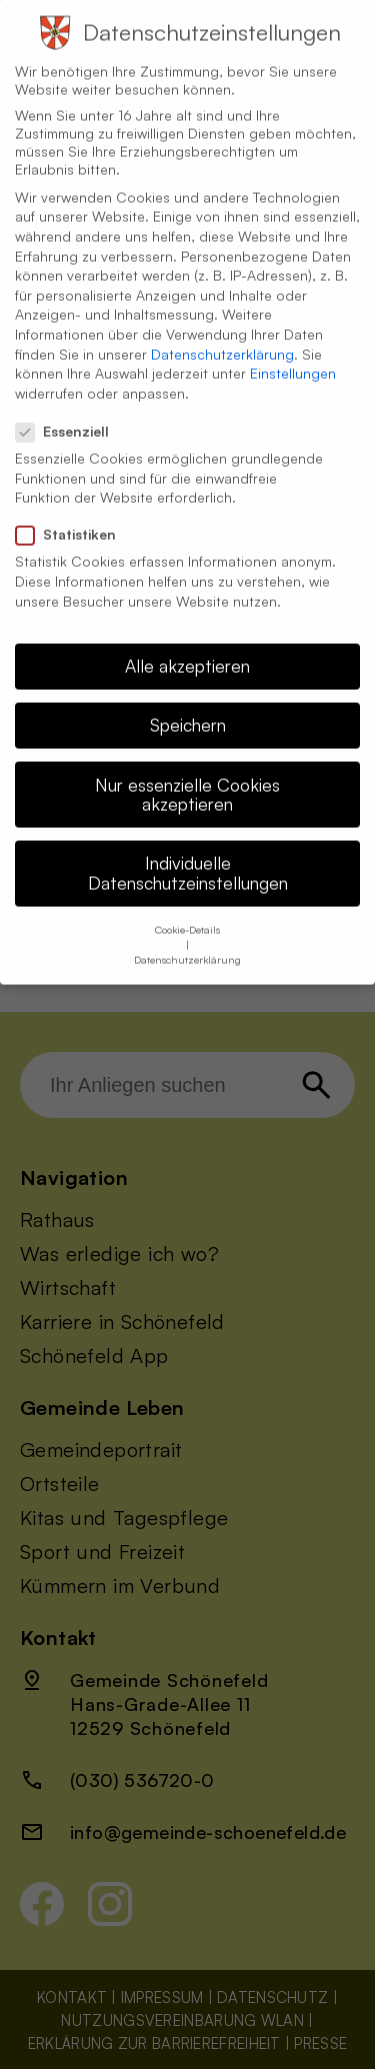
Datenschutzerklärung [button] (187, 942)
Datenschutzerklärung (222, 336)
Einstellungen (293, 355)
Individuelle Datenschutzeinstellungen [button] (188, 855)
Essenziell (70, 414)
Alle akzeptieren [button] (187, 648)
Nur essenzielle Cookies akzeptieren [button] (187, 777)
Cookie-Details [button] (187, 912)
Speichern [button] (188, 707)
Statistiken (74, 517)
